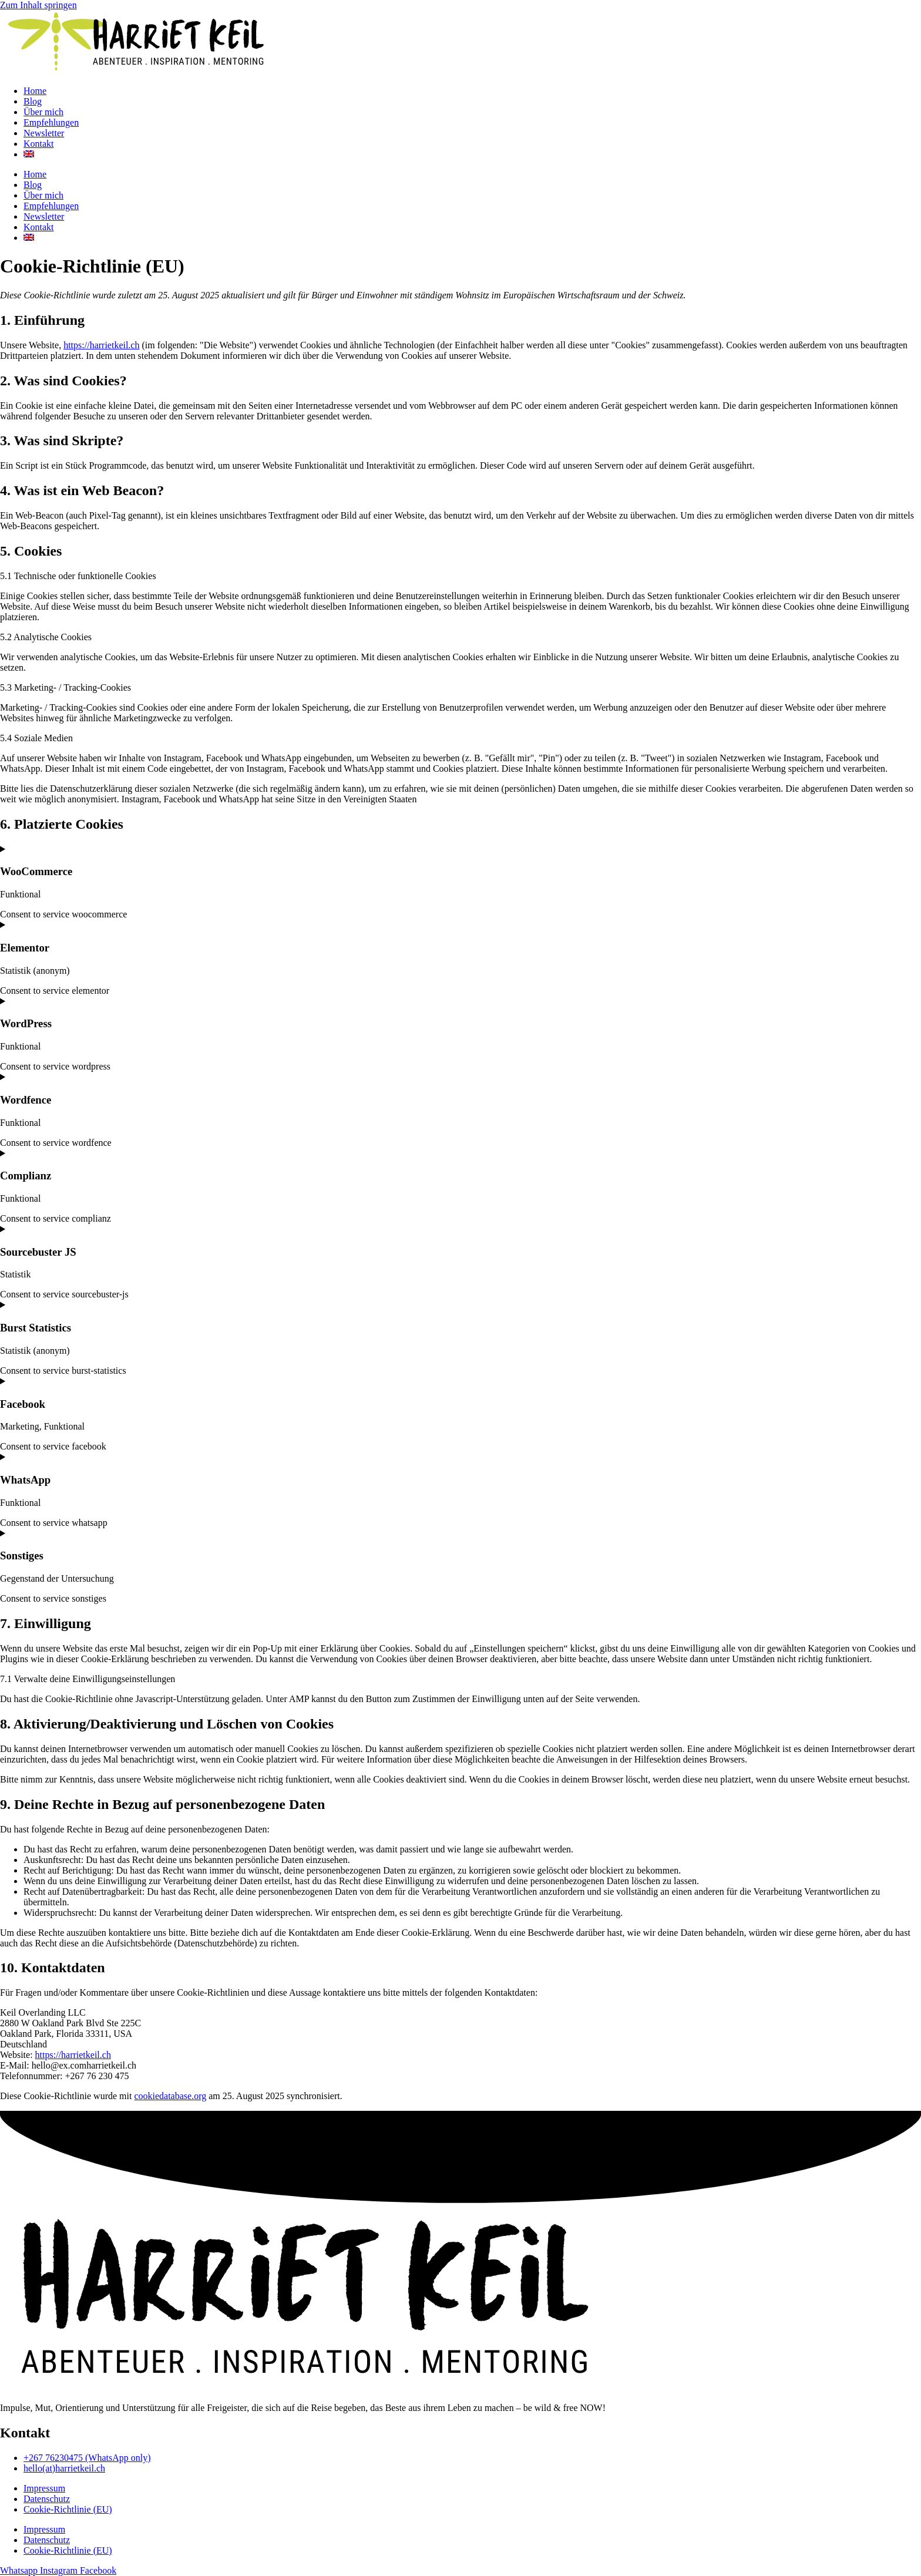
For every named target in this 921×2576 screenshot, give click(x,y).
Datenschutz (46, 2499)
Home (34, 91)
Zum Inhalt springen (38, 5)
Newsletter (43, 133)
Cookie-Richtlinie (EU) (67, 2509)
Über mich (43, 112)
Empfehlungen (51, 122)
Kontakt (38, 144)
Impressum (44, 2488)
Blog (32, 101)
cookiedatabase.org (170, 2096)
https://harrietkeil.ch (101, 345)
